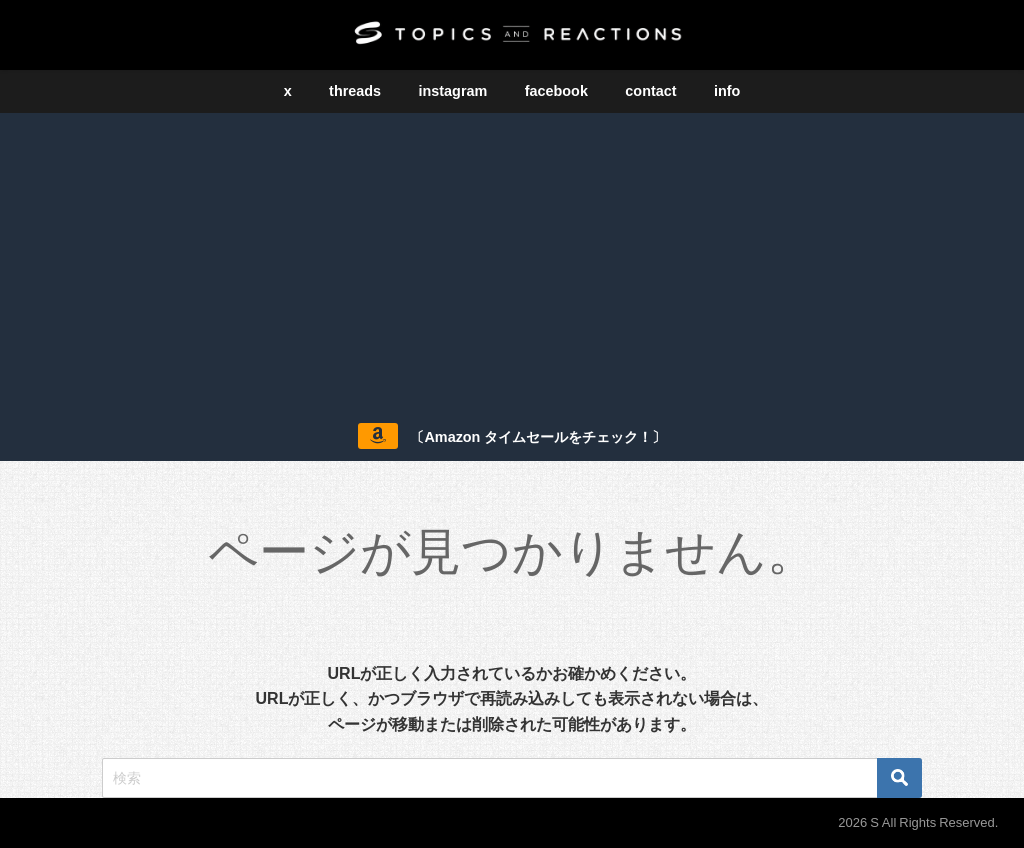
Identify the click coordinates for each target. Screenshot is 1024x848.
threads (355, 91)
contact (650, 91)
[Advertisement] (512, 263)
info (727, 91)
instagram (453, 91)
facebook (556, 91)
